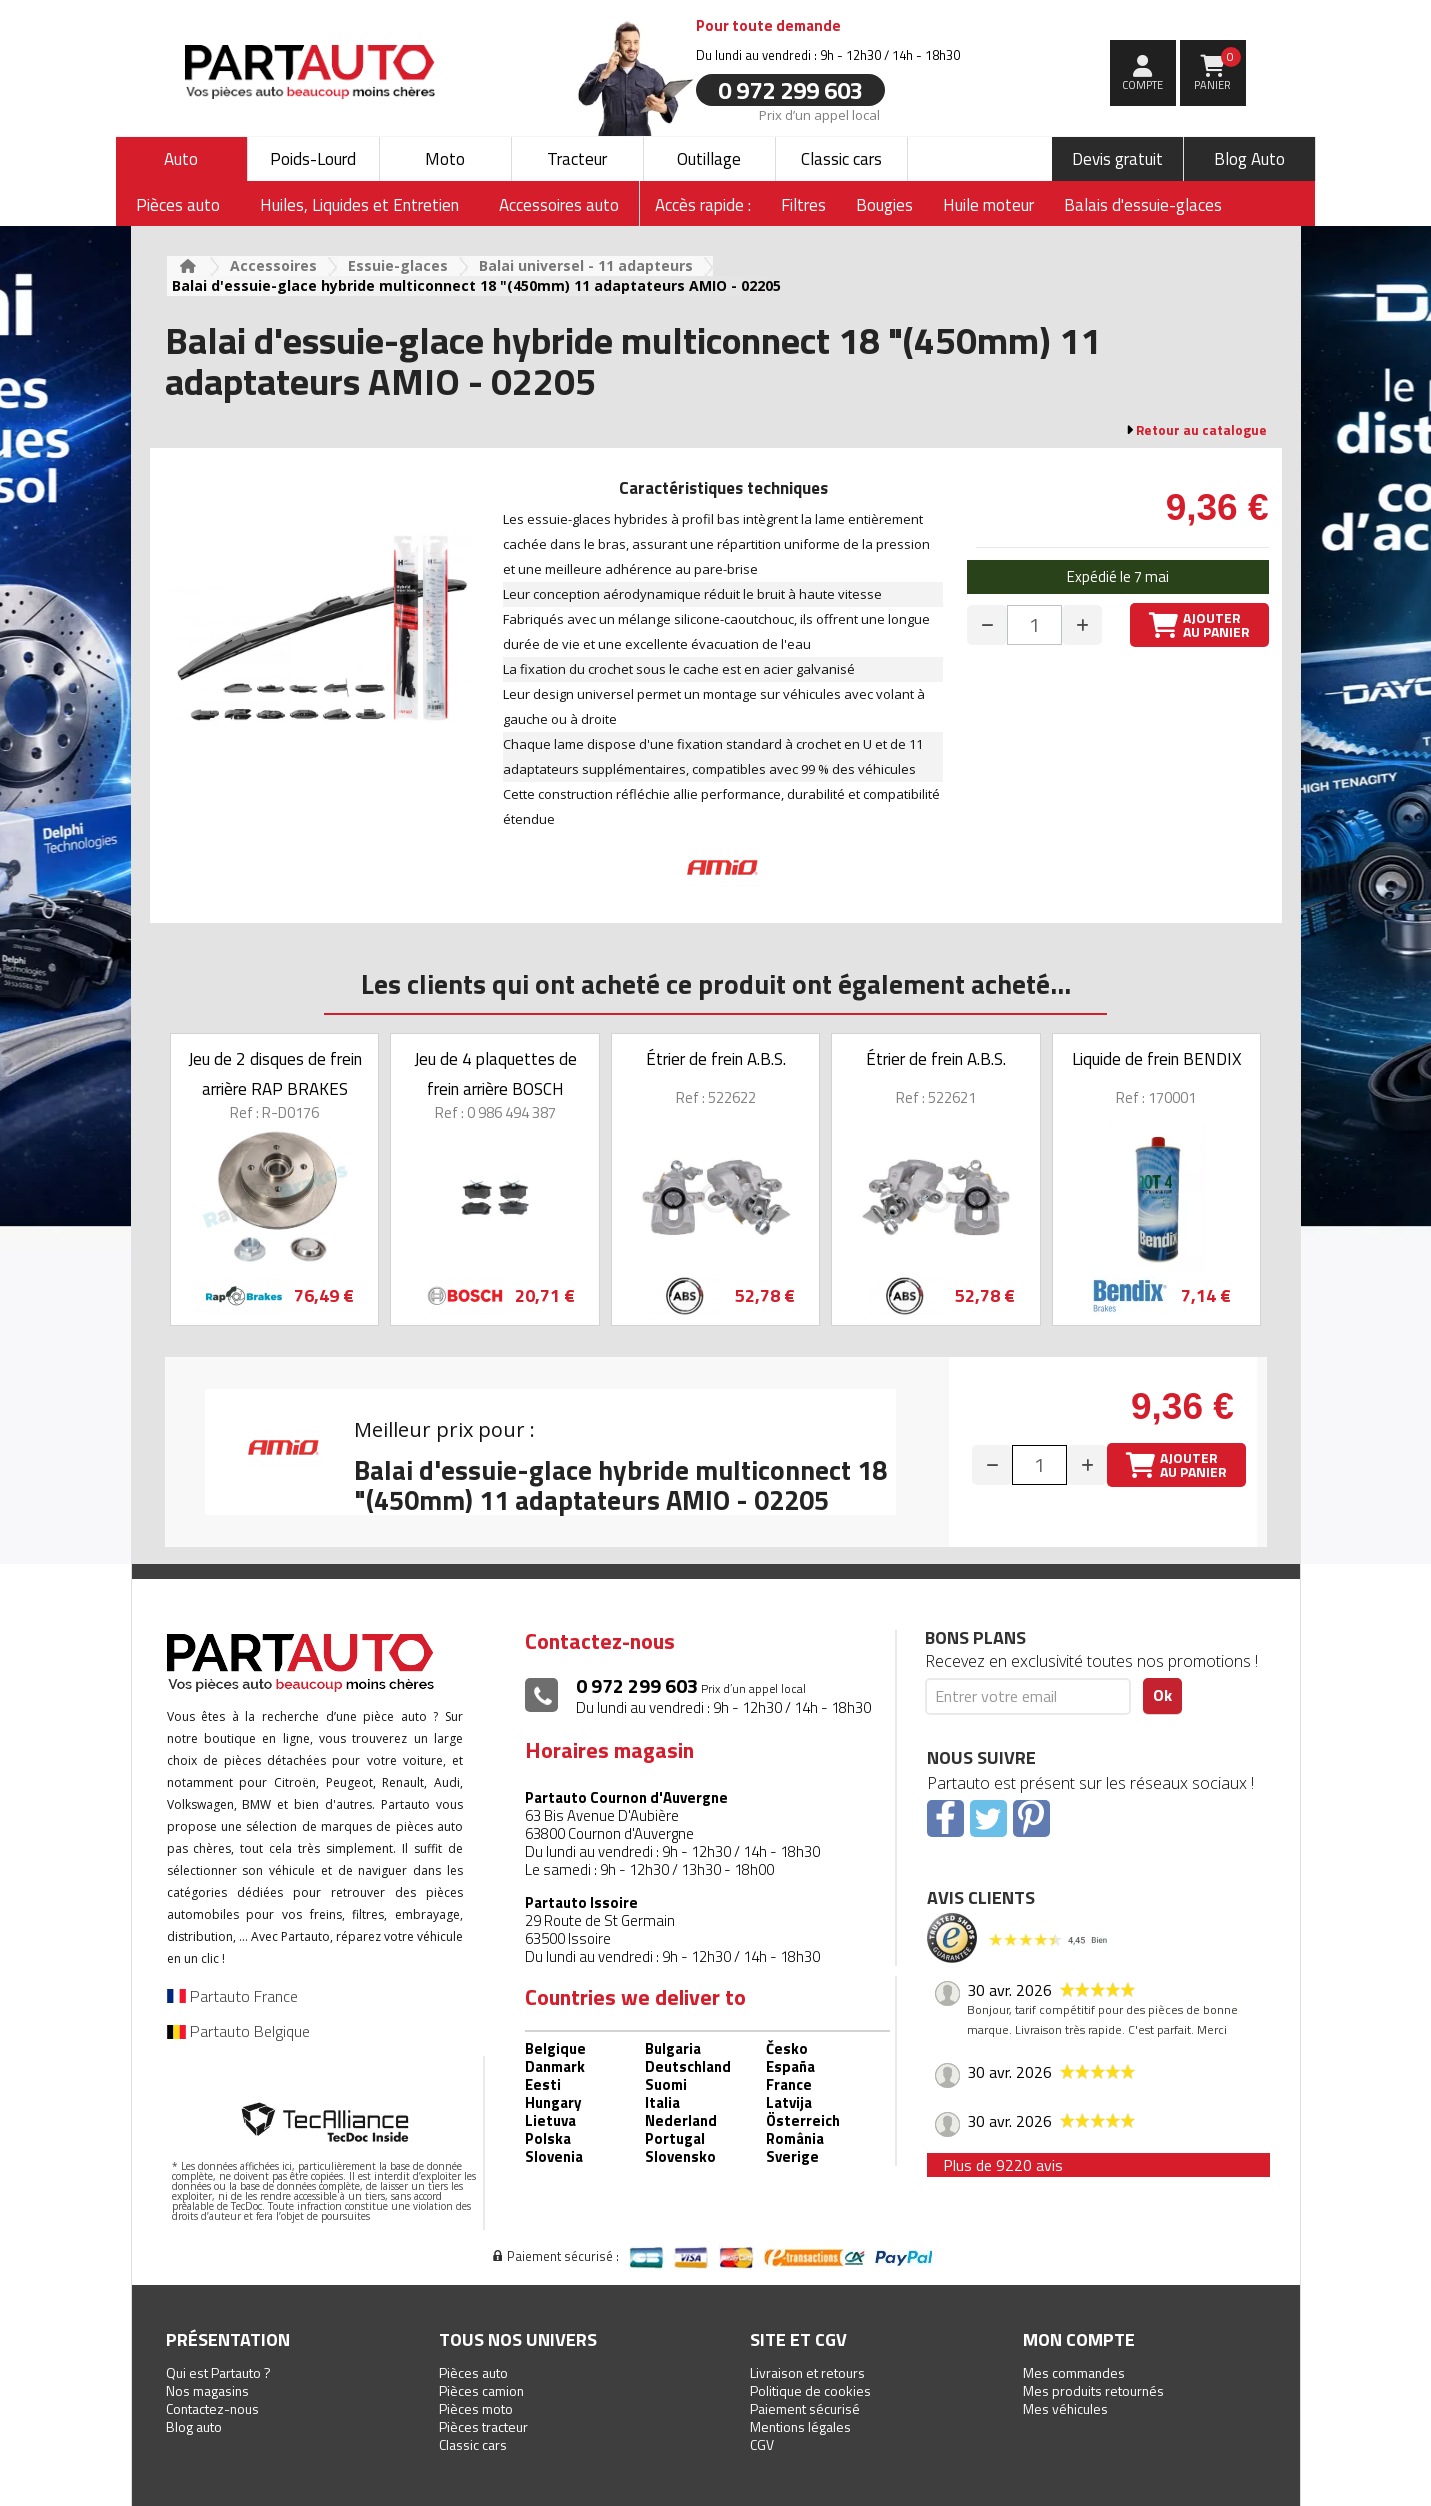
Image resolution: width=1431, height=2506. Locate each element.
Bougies (884, 205)
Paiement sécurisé (805, 2408)
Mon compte (1079, 2339)
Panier (1217, 70)
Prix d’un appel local (818, 114)
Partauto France (232, 1996)
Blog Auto (1249, 159)
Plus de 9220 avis (1003, 2165)
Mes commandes (1074, 2372)
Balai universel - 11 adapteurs (586, 265)
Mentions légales (800, 2426)
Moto (445, 159)
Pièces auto (473, 2372)
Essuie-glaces (398, 265)
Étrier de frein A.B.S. (716, 1059)
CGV (762, 2444)
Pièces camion (481, 2390)
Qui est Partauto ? (218, 2372)
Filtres (803, 205)
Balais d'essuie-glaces (1143, 205)
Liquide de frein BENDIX (1156, 1059)
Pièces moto (476, 2408)
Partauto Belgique (238, 2031)
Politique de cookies (810, 2390)
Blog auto (194, 2426)
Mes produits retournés (1093, 2390)
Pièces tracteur (483, 2426)
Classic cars (841, 159)
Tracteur (577, 159)
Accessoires (273, 265)
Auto (181, 159)
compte (1142, 85)
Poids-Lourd (313, 159)
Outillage (709, 159)
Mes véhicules (1065, 2408)
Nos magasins (207, 2390)
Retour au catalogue (1201, 430)
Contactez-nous (212, 2408)
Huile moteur (988, 205)
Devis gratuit (1117, 159)
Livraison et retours (807, 2372)
